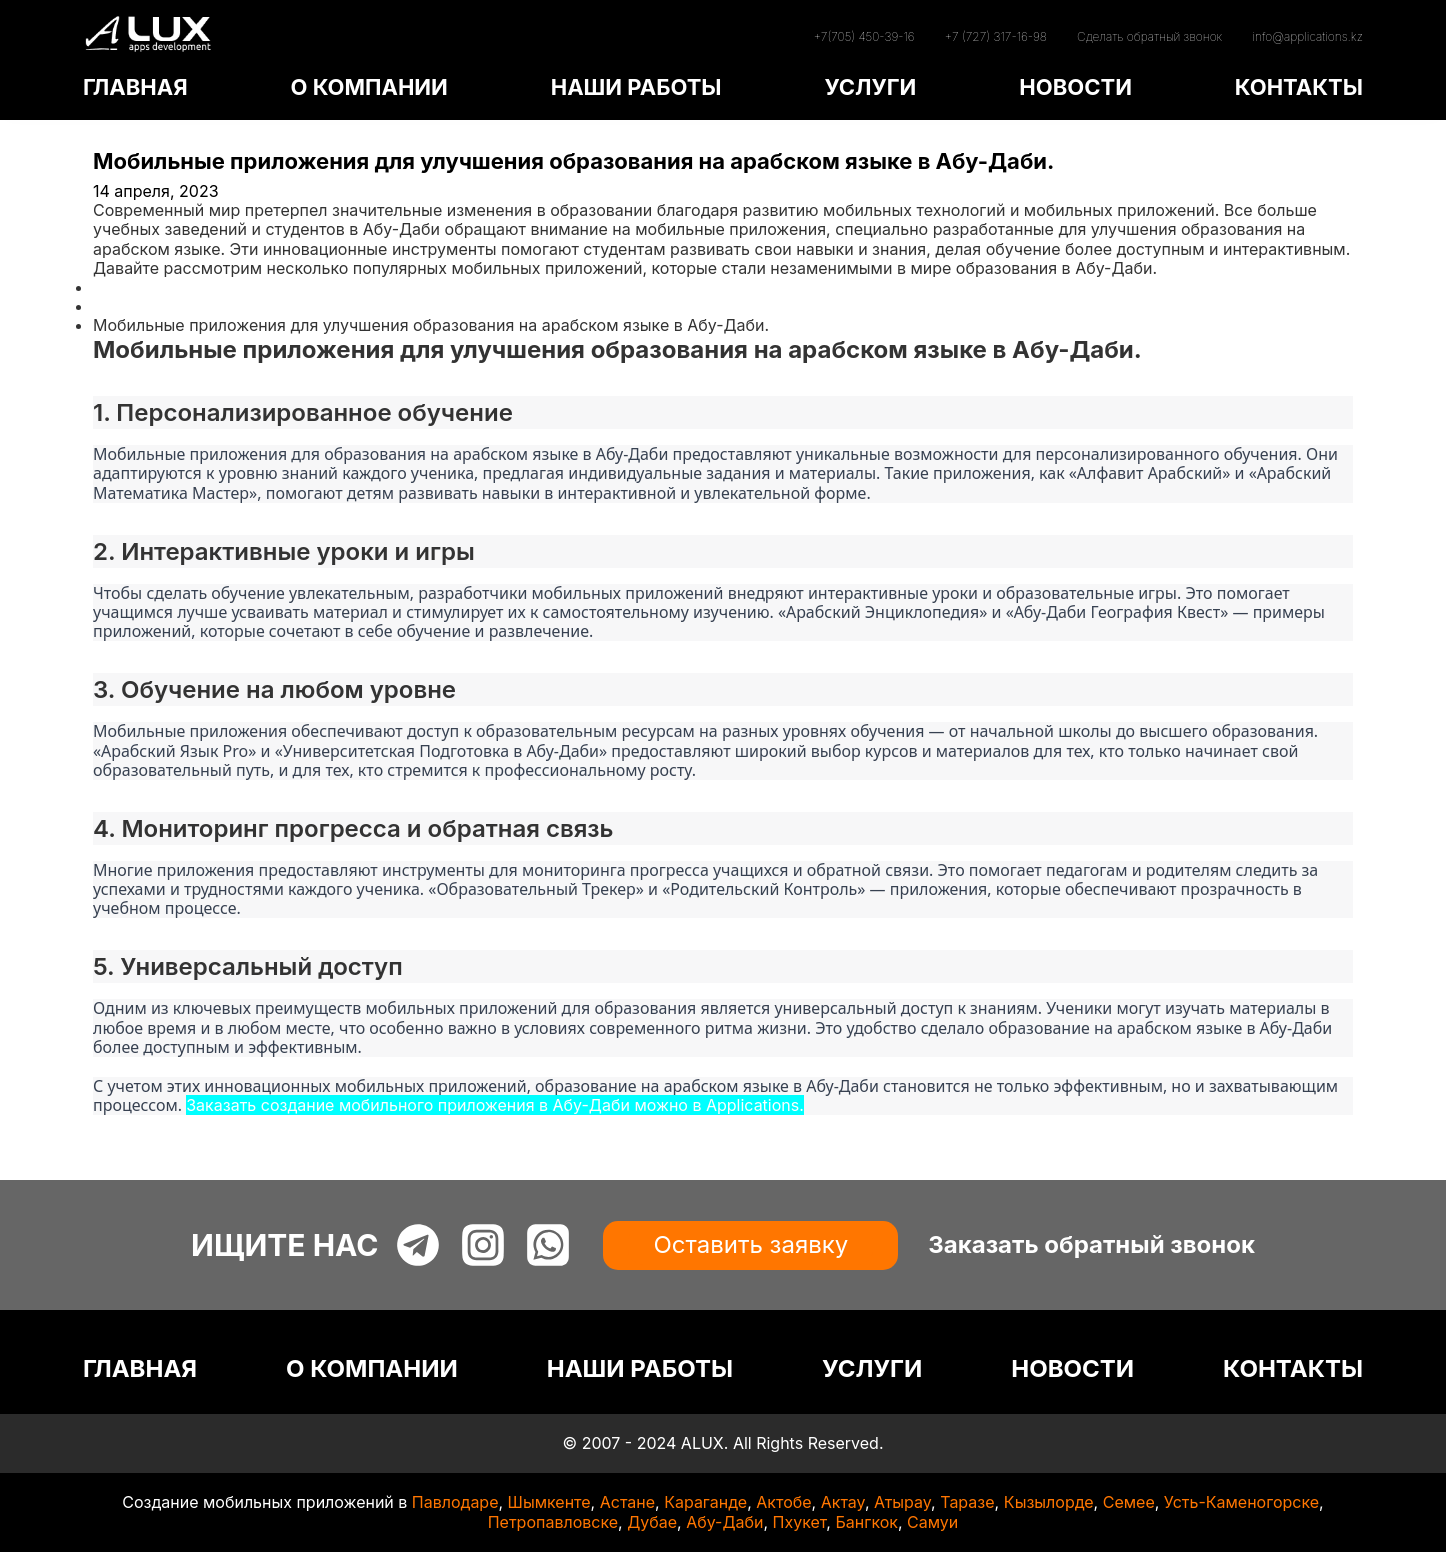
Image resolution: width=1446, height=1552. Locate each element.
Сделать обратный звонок (1149, 36)
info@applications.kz (1307, 36)
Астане (627, 1502)
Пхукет (800, 1522)
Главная (125, 287)
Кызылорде (1049, 1502)
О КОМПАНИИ (368, 87)
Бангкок (866, 1522)
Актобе (783, 1502)
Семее (1129, 1502)
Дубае (652, 1522)
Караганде (705, 1502)
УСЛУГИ (870, 87)
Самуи (932, 1522)
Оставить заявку (750, 1244)
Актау (843, 1502)
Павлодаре (455, 1502)
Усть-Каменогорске (1241, 1502)
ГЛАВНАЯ (135, 87)
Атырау (902, 1502)
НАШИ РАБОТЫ (636, 87)
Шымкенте (549, 1502)
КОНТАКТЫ (1299, 87)
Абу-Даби (724, 1522)
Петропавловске (553, 1522)
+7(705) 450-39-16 (863, 36)
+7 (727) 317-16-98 (996, 36)
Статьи (120, 306)
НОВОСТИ (1075, 87)
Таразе (967, 1502)
